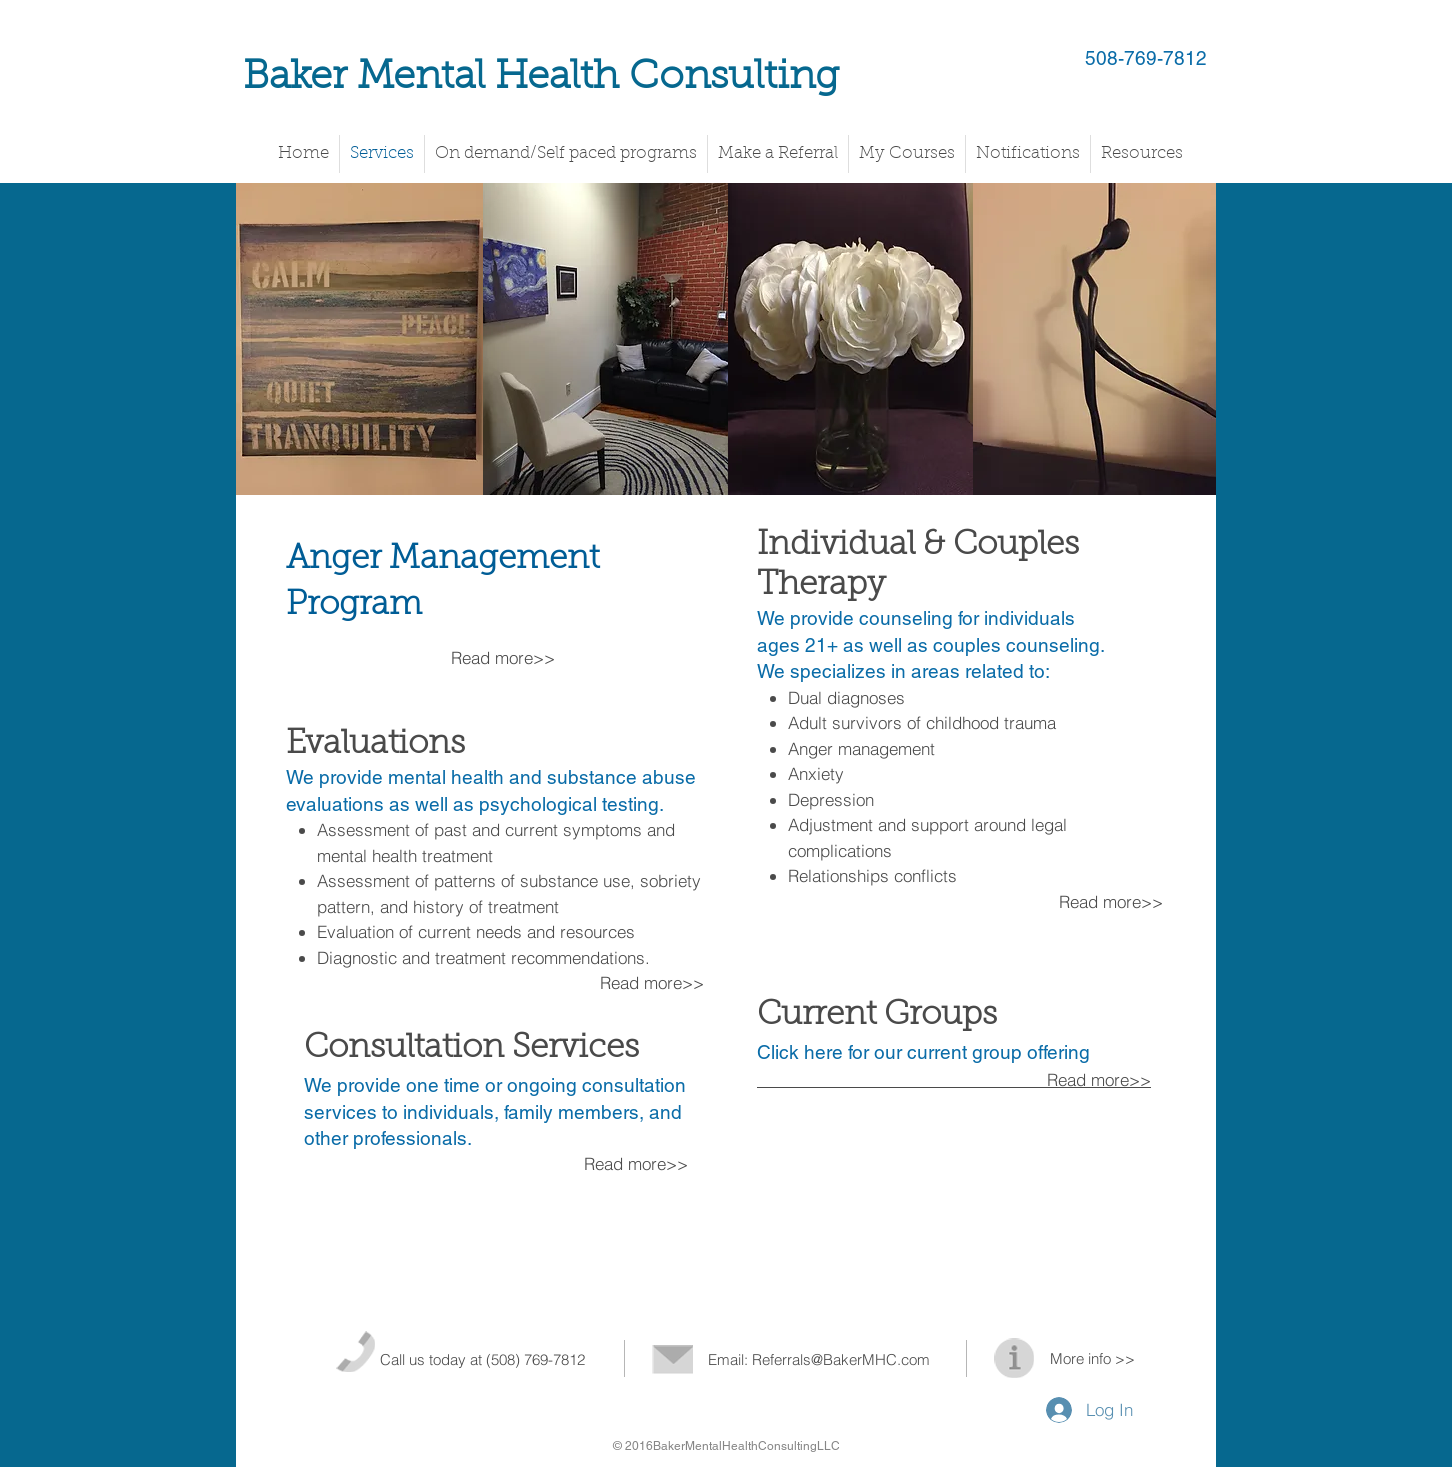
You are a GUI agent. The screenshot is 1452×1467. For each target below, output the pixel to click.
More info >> (1092, 1358)
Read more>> (654, 982)
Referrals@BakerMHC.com (841, 1359)
